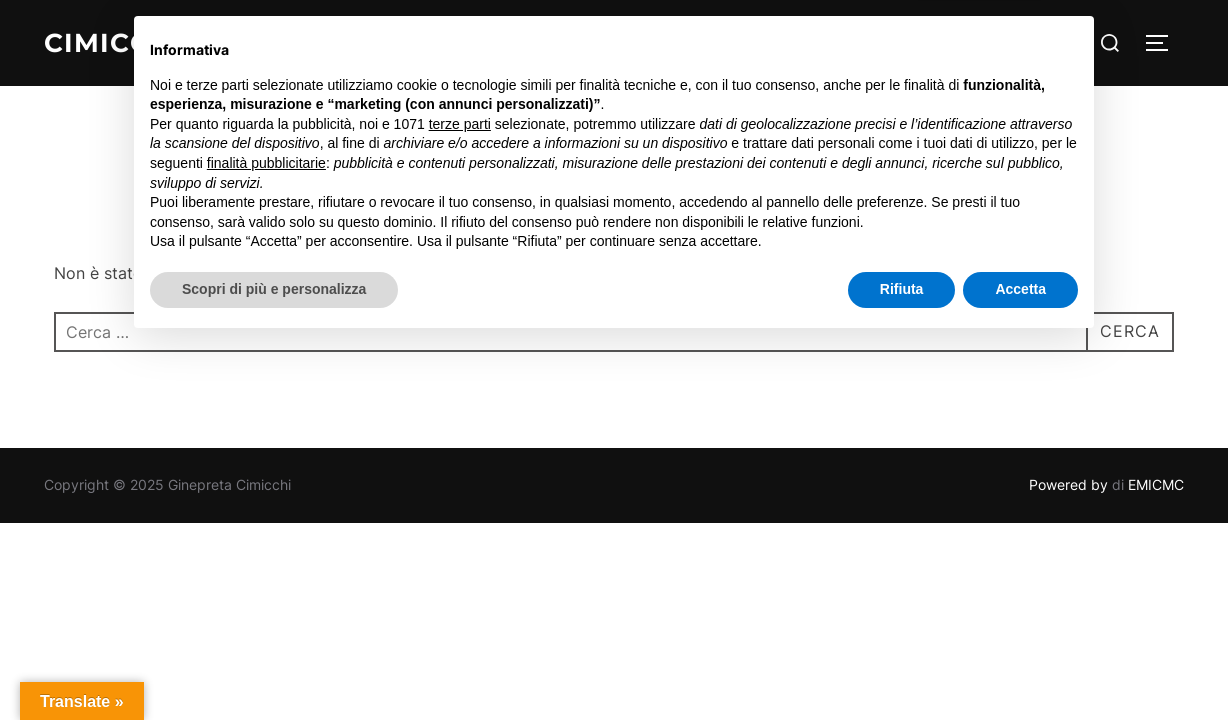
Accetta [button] (1020, 665)
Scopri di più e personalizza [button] (274, 665)
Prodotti (852, 42)
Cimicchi (113, 43)
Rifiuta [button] (902, 665)
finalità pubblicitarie (266, 539)
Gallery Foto (728, 42)
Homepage (436, 42)
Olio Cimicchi (575, 42)
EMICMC (1156, 484)
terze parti (460, 500)
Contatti (950, 42)
